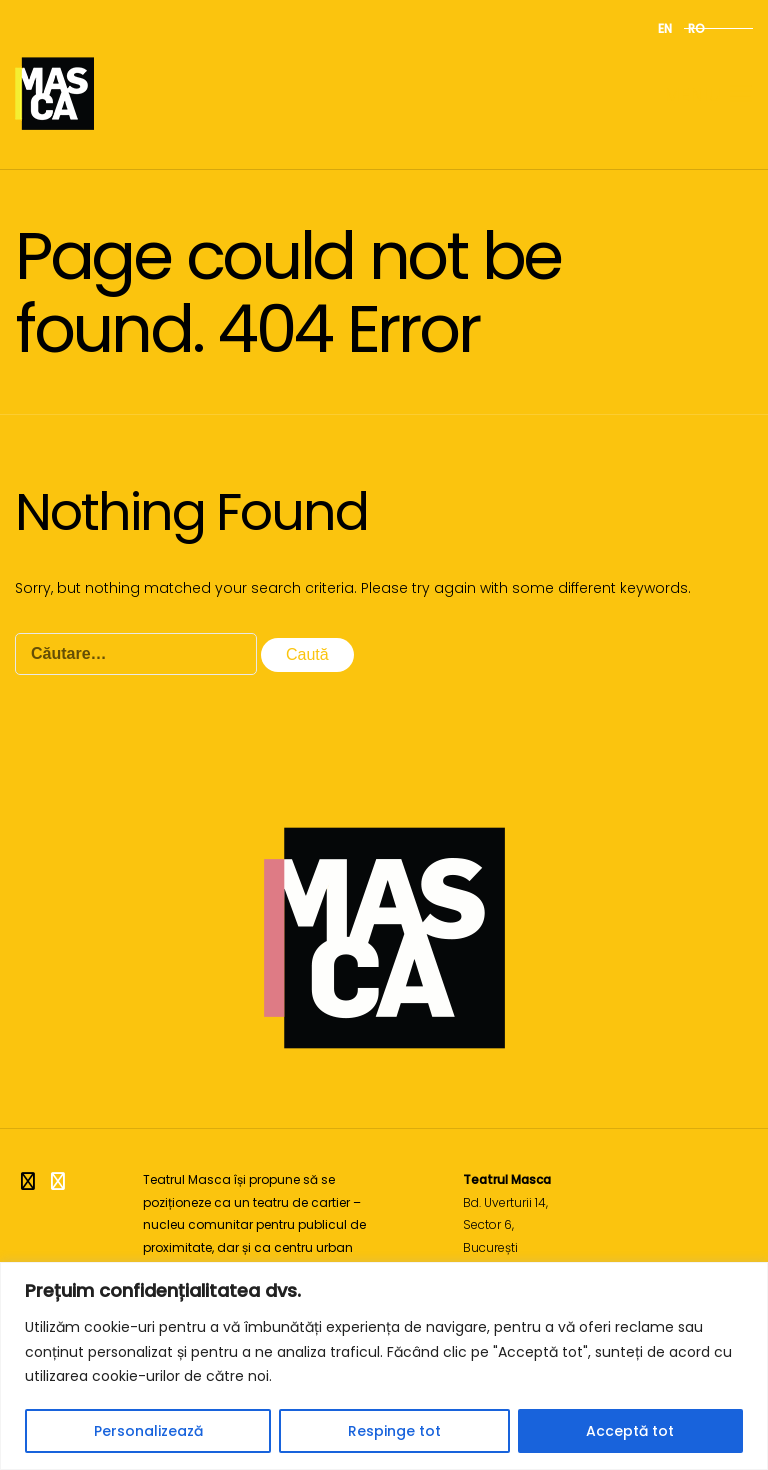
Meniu (709, 94)
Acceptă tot (630, 1431)
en (665, 28)
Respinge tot (394, 1431)
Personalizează (148, 1431)
